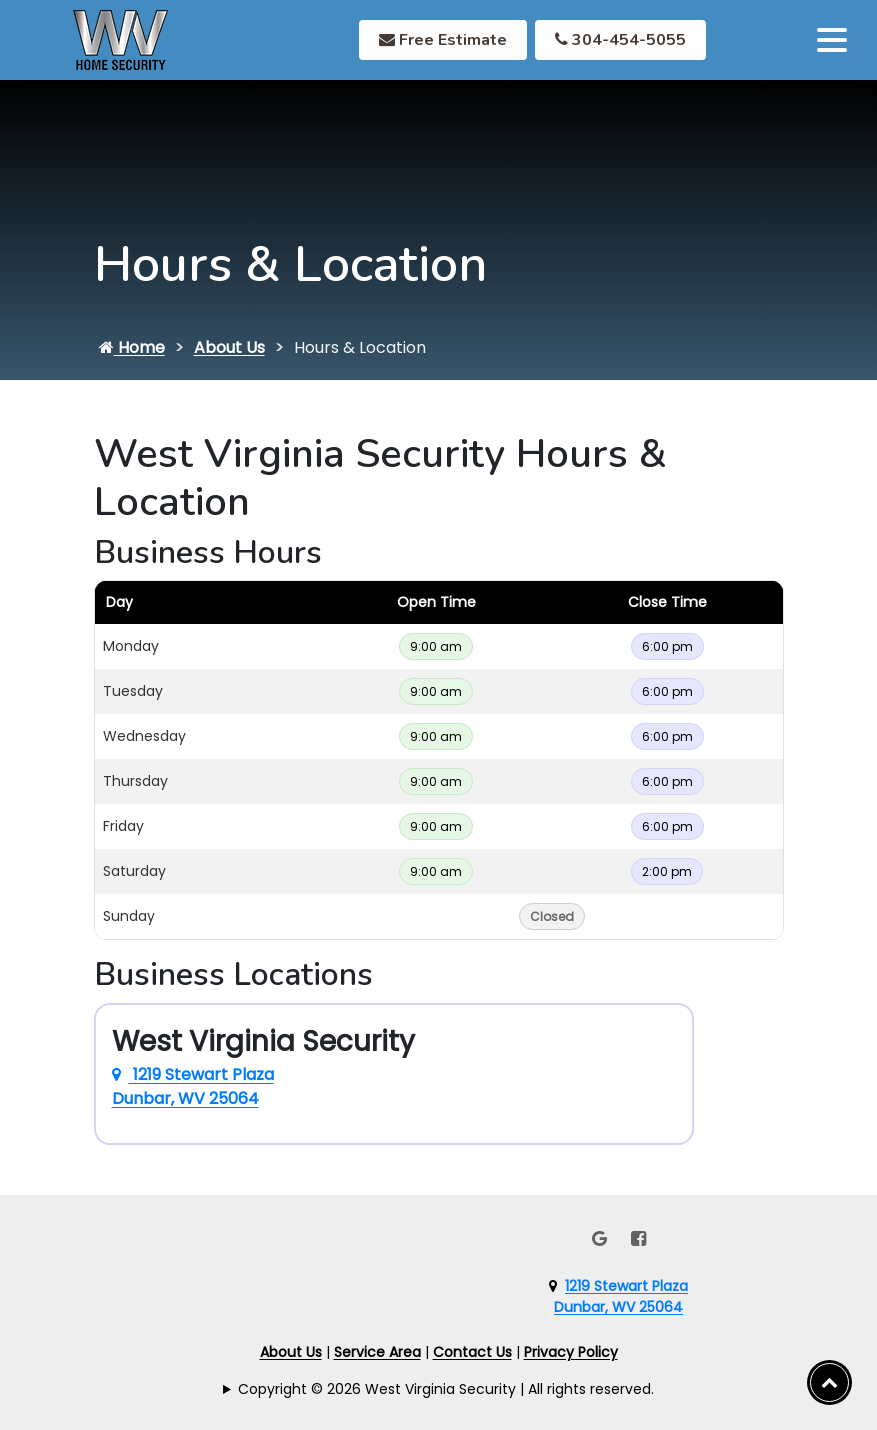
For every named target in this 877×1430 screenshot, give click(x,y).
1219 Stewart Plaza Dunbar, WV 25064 (193, 1086)
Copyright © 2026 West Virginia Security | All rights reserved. (446, 1389)
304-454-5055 (620, 40)
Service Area (377, 1352)
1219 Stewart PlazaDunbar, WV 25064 (621, 1296)
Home (132, 347)
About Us (229, 347)
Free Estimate (443, 40)
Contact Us (472, 1352)
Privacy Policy (571, 1352)
